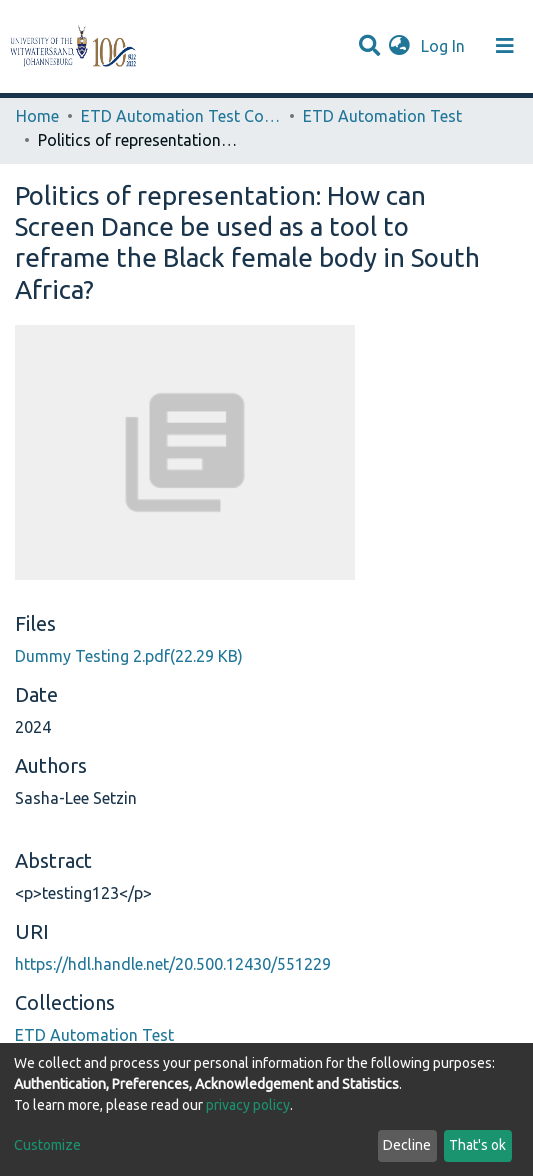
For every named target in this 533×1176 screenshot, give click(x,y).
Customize (47, 1145)
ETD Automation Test (382, 116)
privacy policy (248, 1105)
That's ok (477, 1145)
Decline (407, 1145)
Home (37, 116)
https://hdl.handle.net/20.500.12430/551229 (173, 964)
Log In (445, 46)
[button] (399, 46)
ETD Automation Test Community (181, 116)
